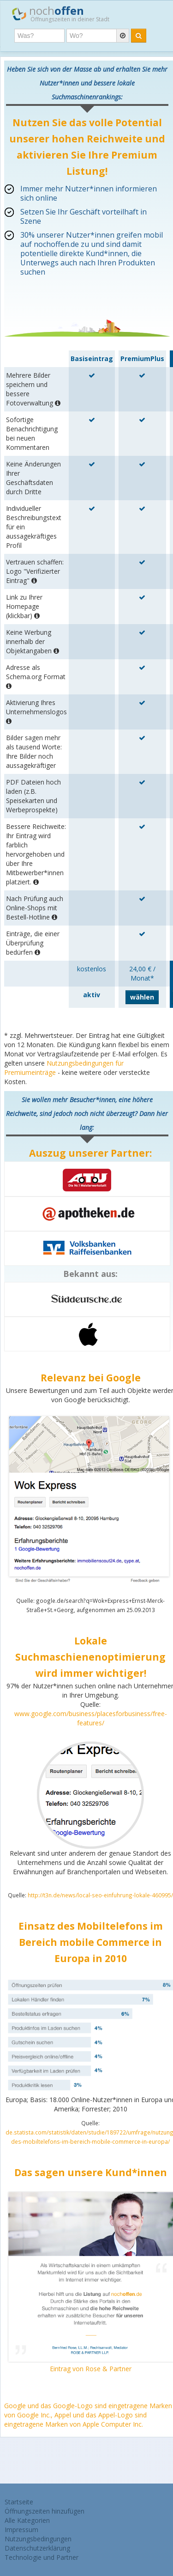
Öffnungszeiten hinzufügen (44, 2511)
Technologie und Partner (41, 2557)
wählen (142, 997)
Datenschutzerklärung (37, 2548)
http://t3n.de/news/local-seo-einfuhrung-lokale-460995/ (100, 1895)
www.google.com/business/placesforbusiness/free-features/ (90, 1718)
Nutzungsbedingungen (38, 2538)
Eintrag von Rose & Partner (90, 2368)
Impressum (21, 2529)
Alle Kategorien (27, 2520)
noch (60, 13)
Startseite (19, 2501)
